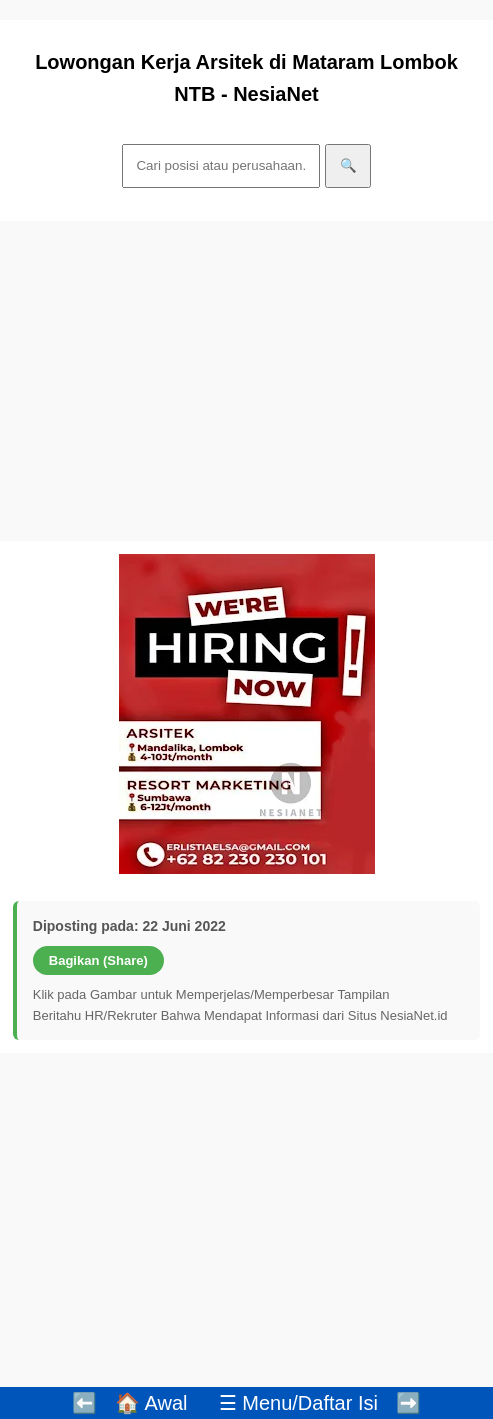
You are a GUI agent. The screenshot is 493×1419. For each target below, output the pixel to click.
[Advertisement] (246, 381)
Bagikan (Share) (98, 960)
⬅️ (84, 1403)
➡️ (408, 1403)
